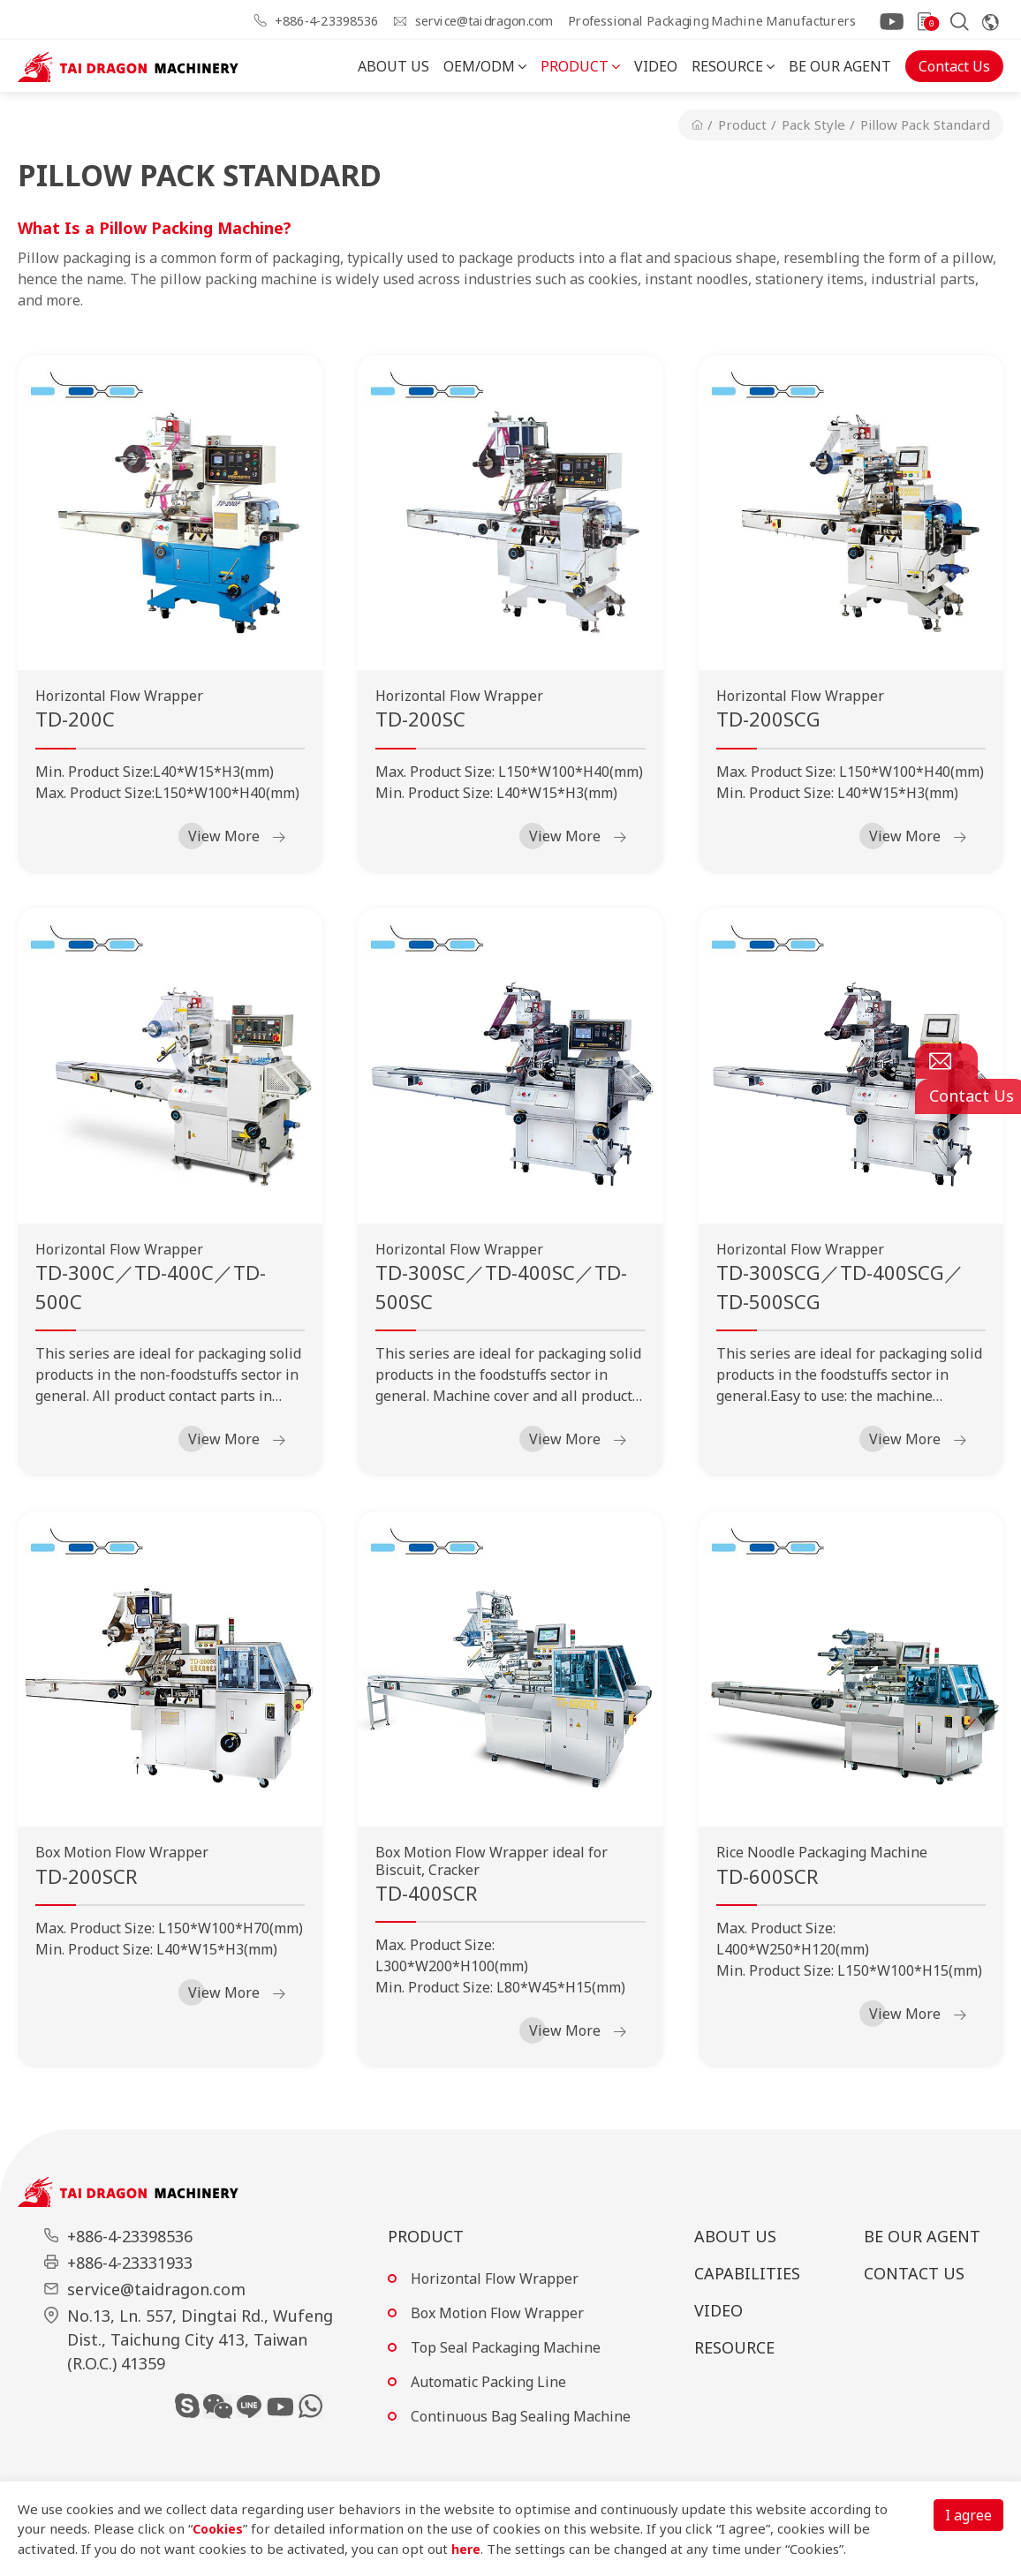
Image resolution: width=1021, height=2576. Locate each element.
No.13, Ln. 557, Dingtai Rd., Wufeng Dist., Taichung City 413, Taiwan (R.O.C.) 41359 (200, 2339)
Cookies (219, 2528)
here (466, 2548)
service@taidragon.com (484, 21)
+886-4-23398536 (326, 21)
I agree (968, 2515)
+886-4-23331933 (130, 2262)
